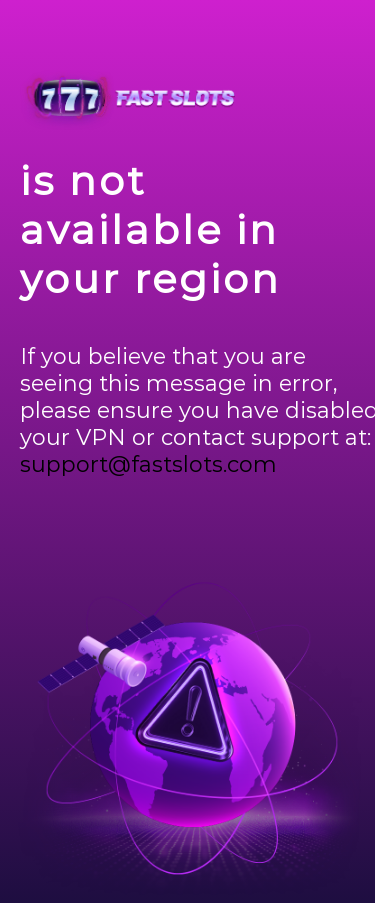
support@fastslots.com (148, 464)
